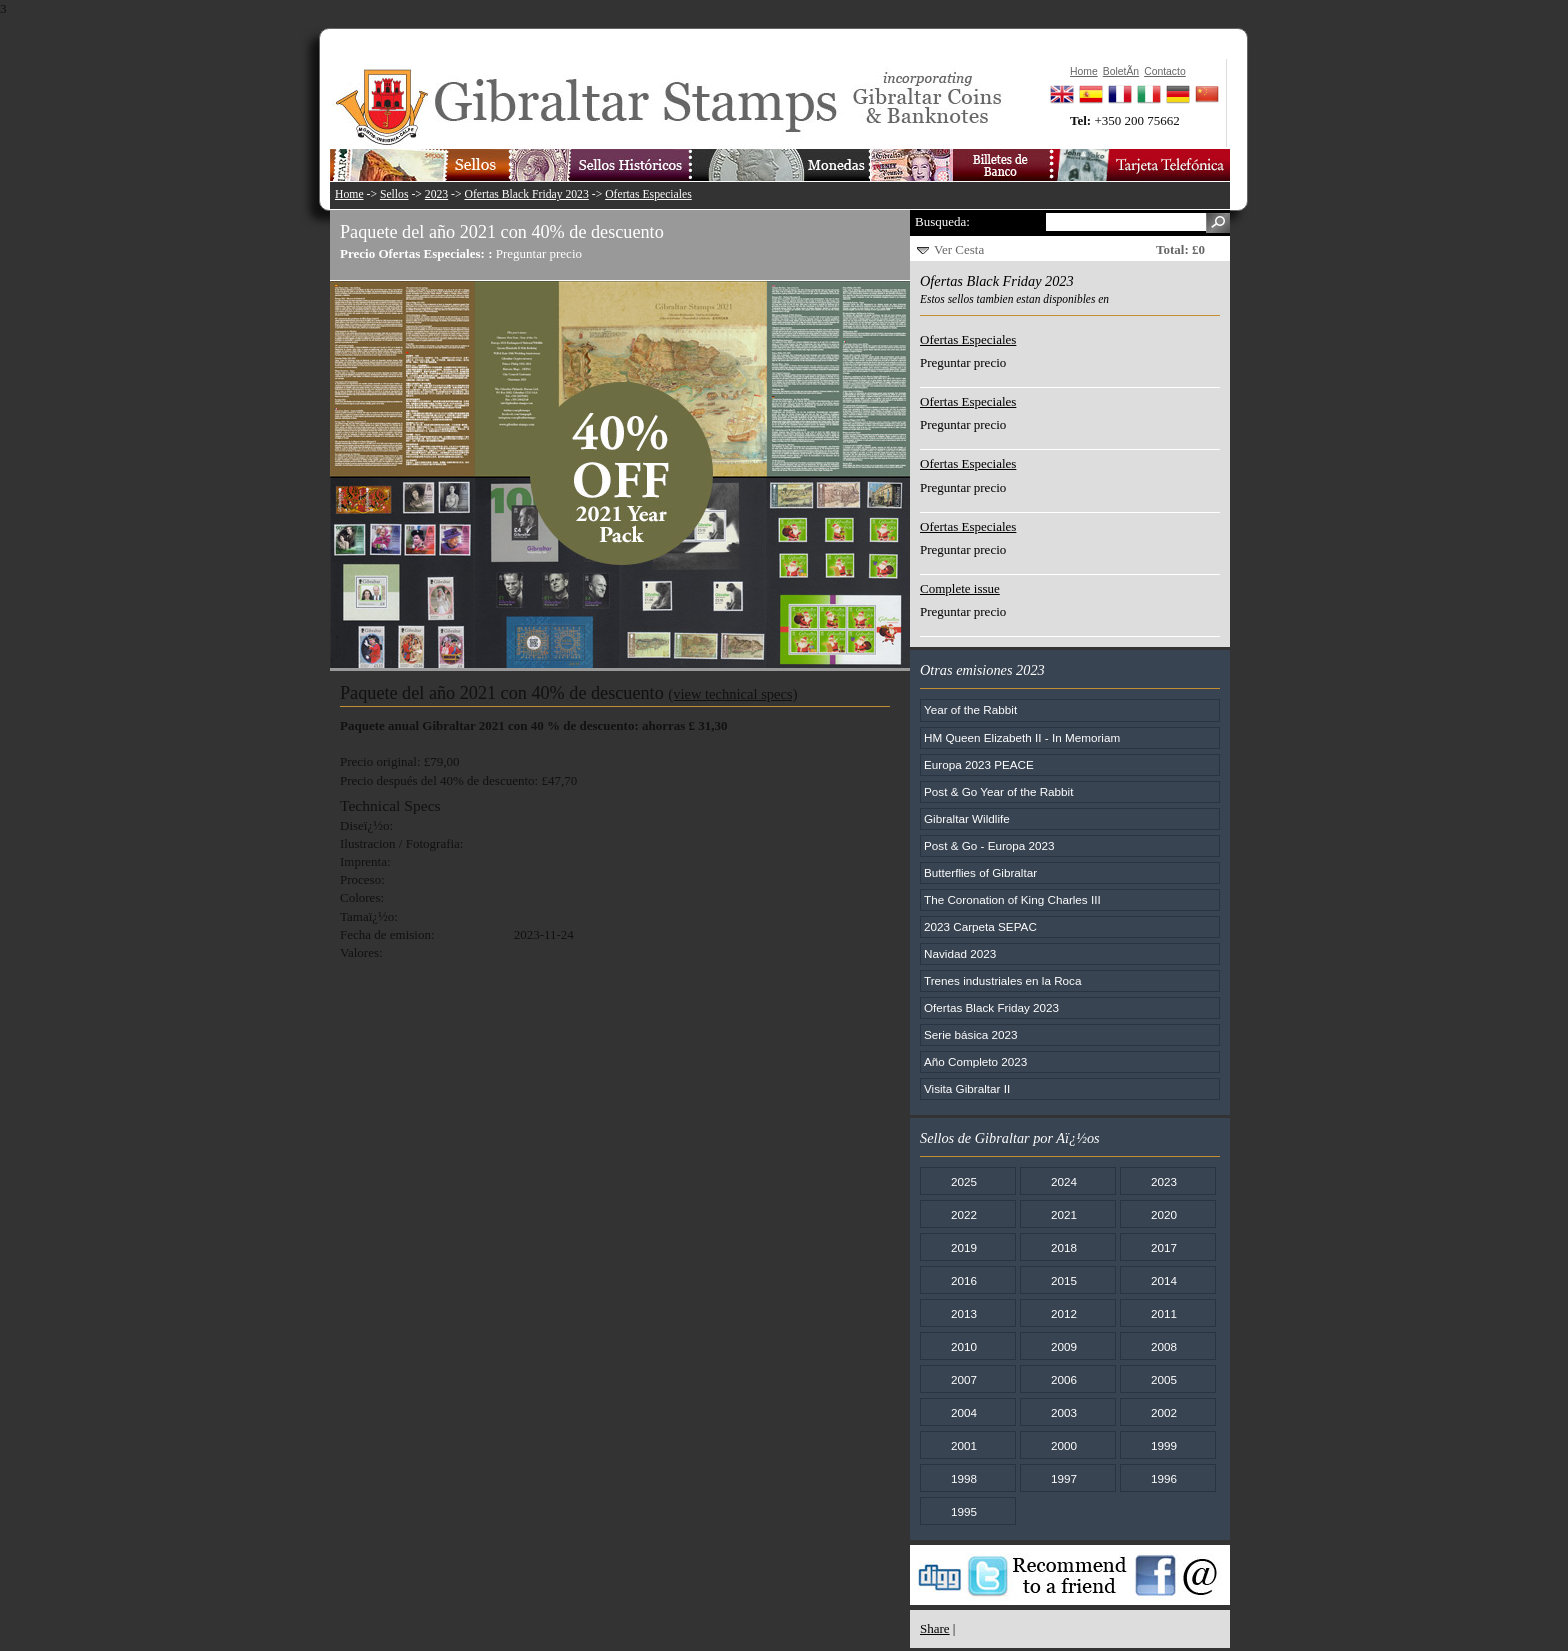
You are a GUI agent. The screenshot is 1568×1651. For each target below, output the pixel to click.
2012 (1064, 1313)
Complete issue (960, 588)
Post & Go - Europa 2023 (989, 845)
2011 (1164, 1313)
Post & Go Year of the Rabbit (998, 791)
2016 (964, 1280)
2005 (1164, 1379)
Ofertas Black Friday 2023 (527, 194)
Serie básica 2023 (971, 1034)
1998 (964, 1478)
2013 (964, 1313)
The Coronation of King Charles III (1012, 899)
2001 (964, 1445)
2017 (1164, 1247)
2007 (964, 1379)
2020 (1164, 1214)
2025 (964, 1181)
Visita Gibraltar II (967, 1088)
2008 (1164, 1346)
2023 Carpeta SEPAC (980, 926)
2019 (964, 1247)
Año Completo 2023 (975, 1061)
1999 (1164, 1445)
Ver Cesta (959, 249)
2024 (1064, 1181)
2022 (964, 1214)
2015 (1064, 1280)
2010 (964, 1346)
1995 (964, 1511)
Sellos (394, 194)
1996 (1164, 1478)
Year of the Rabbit (970, 709)
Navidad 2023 (960, 953)
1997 (1064, 1478)
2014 (1164, 1280)
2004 (964, 1412)
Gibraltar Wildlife (967, 818)
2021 (1064, 1214)
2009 (1064, 1346)
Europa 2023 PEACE (979, 764)
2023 (436, 194)
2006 (1064, 1379)
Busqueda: (942, 221)
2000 (1064, 1445)
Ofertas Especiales (648, 194)
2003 (1064, 1412)
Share (935, 1628)
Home (349, 194)
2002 (1164, 1412)
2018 (1064, 1247)
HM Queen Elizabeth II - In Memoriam (1022, 737)
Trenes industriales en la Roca (1002, 980)
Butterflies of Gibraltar (980, 872)
